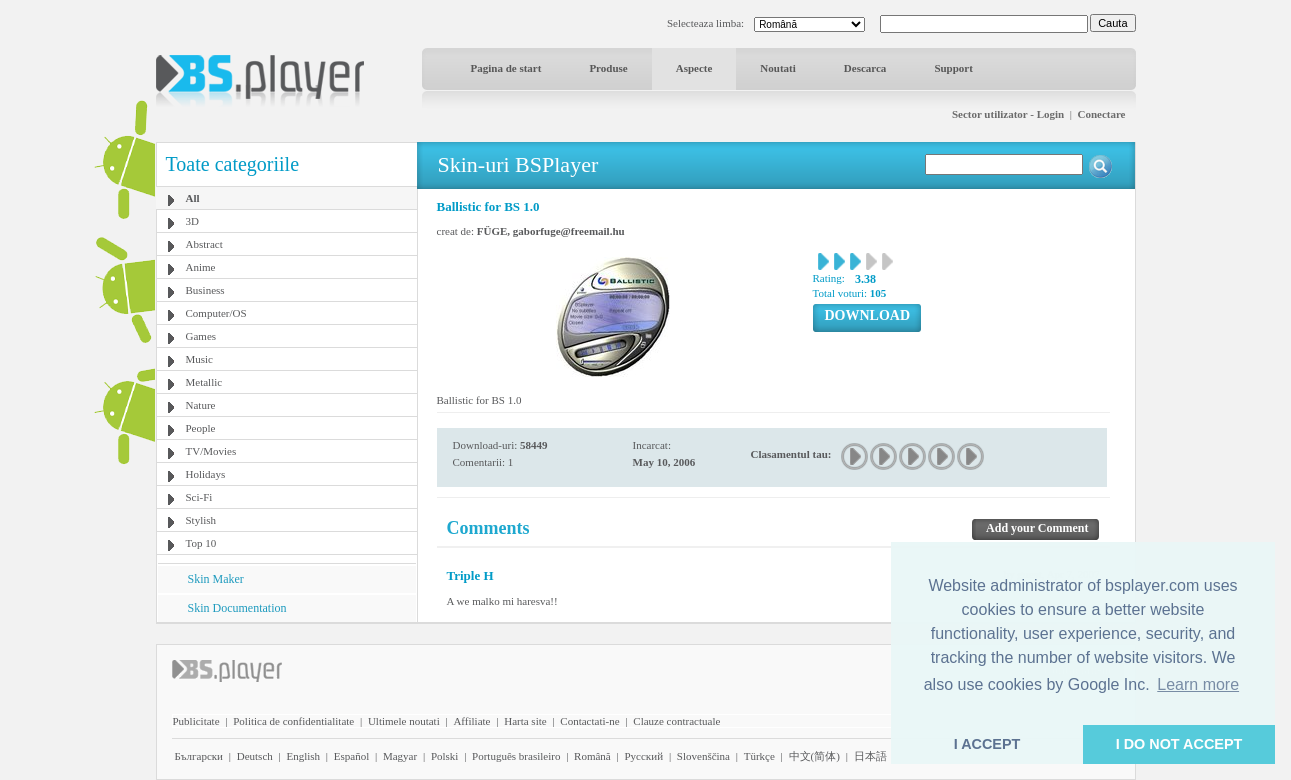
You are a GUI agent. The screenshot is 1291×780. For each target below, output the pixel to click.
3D (192, 221)
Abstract (204, 244)
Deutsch (255, 756)
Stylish (201, 520)
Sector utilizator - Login (1008, 114)
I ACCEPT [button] (987, 744)
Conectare (1101, 114)
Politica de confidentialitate (293, 721)
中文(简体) (814, 756)
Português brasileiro (516, 756)
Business (205, 290)
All (193, 198)
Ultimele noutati (404, 721)
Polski (445, 756)
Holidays (206, 474)
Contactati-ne (589, 721)
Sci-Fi (199, 497)
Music (200, 359)
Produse (608, 68)
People (201, 428)
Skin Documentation (237, 608)
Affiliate (471, 721)
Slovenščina (703, 756)
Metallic (204, 382)
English (303, 756)
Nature (201, 405)
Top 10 (201, 543)
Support (953, 68)
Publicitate (196, 721)
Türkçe (759, 756)
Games (201, 336)
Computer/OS (216, 313)
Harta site (525, 721)
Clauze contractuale (676, 721)
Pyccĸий (643, 756)
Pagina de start (506, 68)
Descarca (865, 68)
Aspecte (694, 68)
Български (199, 756)
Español (351, 756)
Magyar (400, 756)
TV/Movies (211, 451)
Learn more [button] (1198, 684)
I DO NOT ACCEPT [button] (1179, 744)
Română (592, 756)
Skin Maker (216, 579)
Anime (201, 267)
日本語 (870, 756)
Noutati (777, 68)
